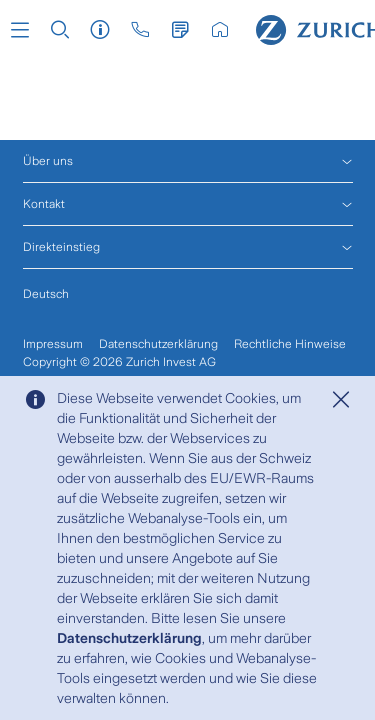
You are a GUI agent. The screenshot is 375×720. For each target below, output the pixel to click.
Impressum (53, 344)
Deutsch (46, 294)
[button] (20, 30)
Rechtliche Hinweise (290, 344)
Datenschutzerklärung (129, 638)
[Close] (341, 400)
